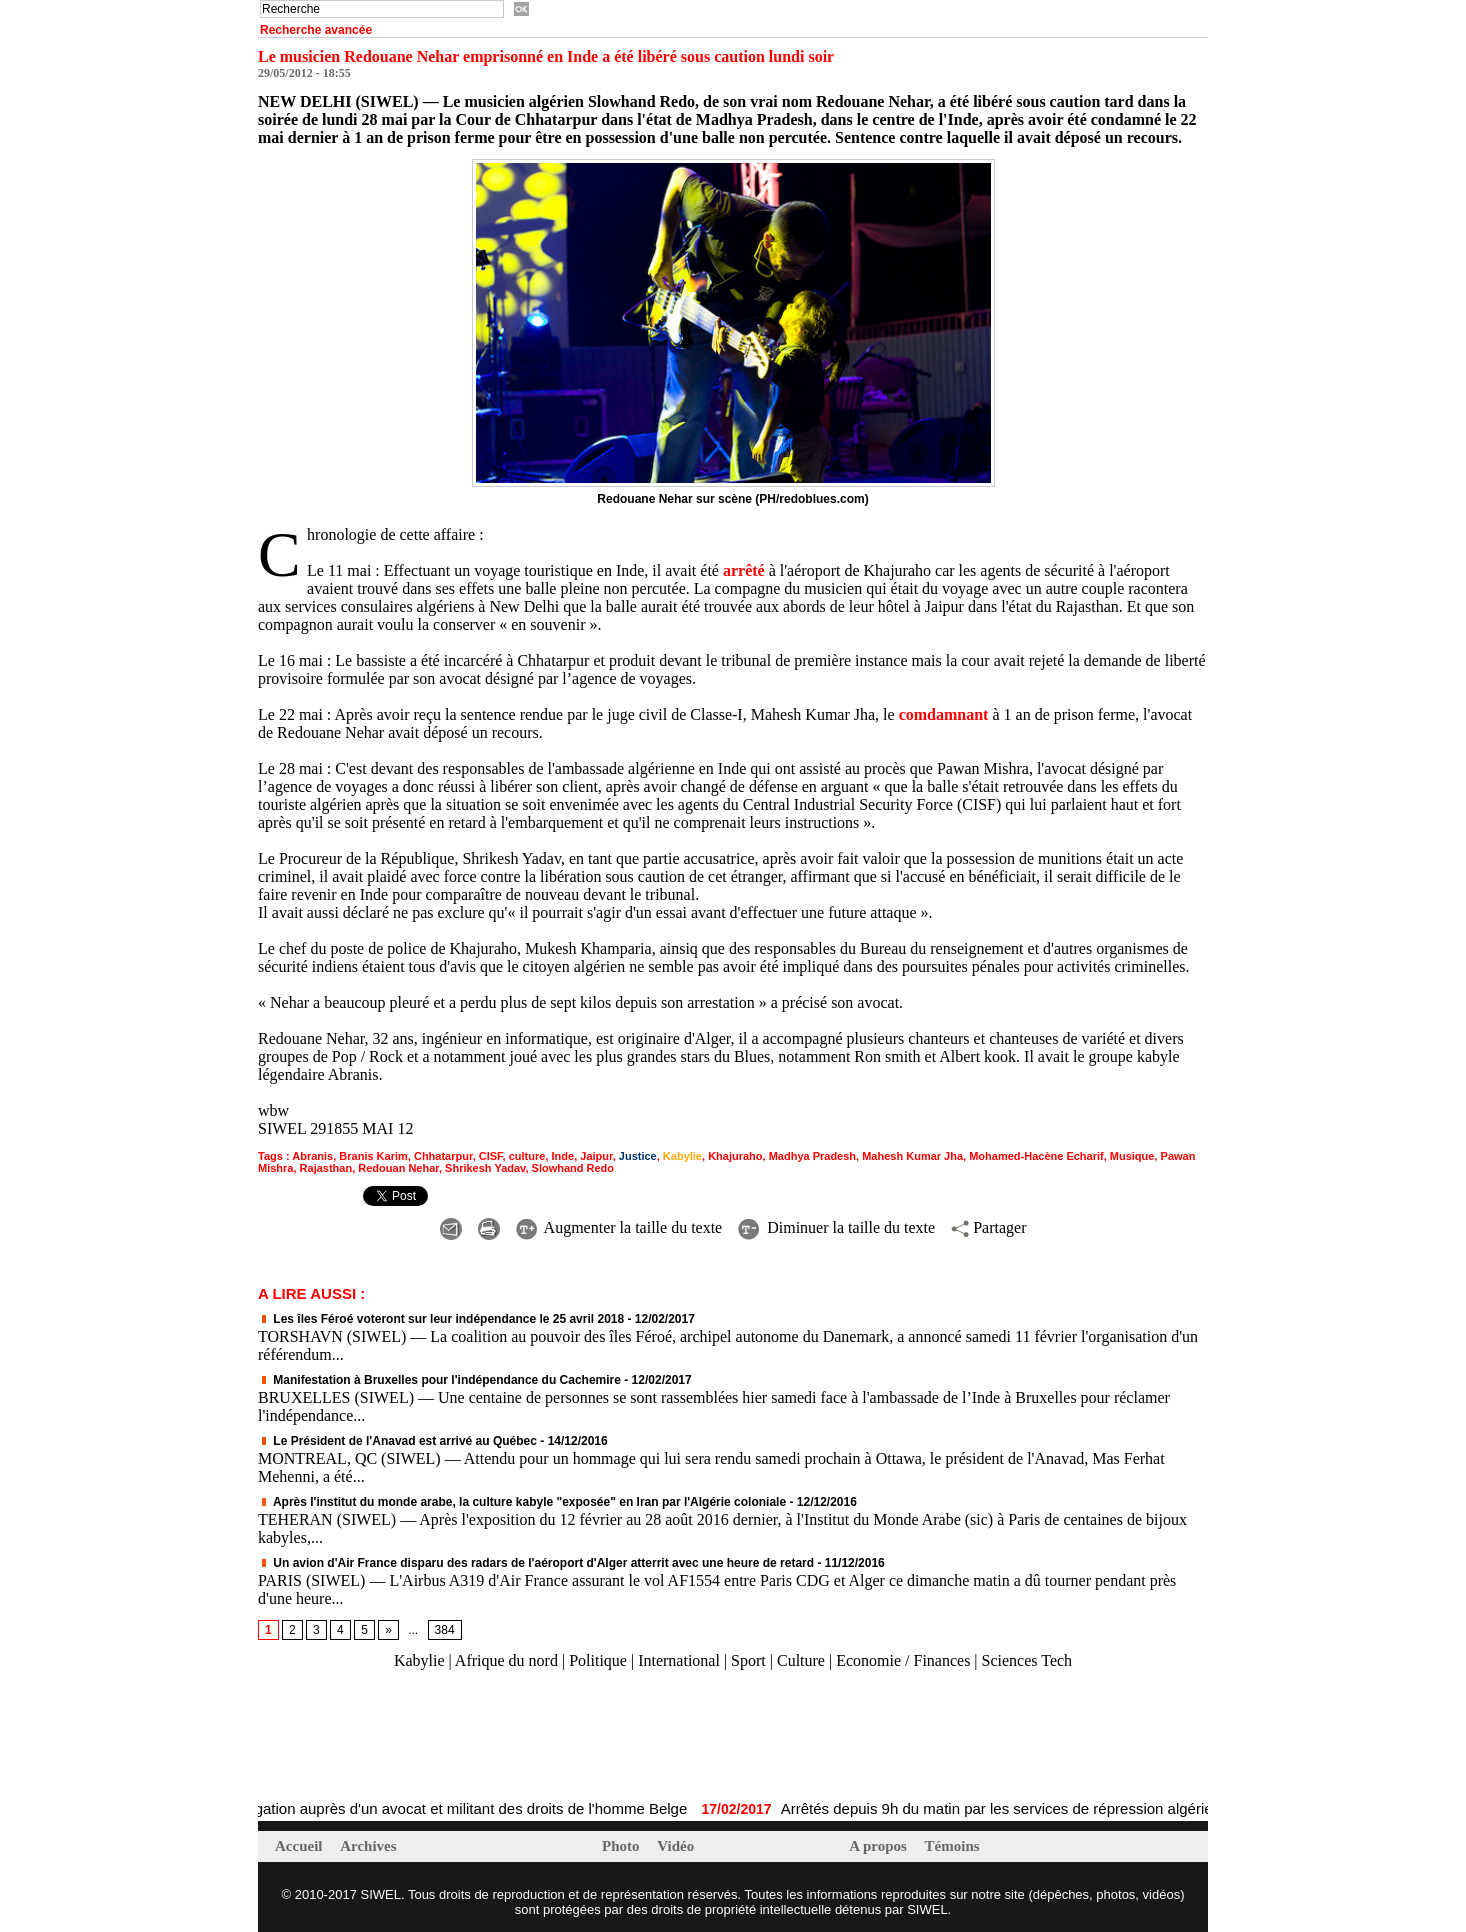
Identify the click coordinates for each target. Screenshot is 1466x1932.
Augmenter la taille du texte (619, 1227)
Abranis (312, 1156)
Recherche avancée (316, 30)
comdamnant (944, 714)
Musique (1132, 1156)
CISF (491, 1156)
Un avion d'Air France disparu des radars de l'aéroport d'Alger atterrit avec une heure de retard (536, 1563)
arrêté (744, 570)
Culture (801, 1660)
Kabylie (682, 1156)
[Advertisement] (492, 1736)
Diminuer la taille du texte (836, 1227)
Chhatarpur (443, 1156)
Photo (622, 1846)
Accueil (300, 1846)
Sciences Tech (1027, 1660)
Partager (988, 1227)
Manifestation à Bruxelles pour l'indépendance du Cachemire (439, 1380)
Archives (368, 1846)
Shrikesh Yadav (485, 1168)
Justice (638, 1156)
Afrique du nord (506, 1660)
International (679, 1660)
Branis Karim (373, 1156)
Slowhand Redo (573, 1168)
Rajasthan (326, 1168)
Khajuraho (735, 1156)
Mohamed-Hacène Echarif (1036, 1156)
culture (527, 1156)
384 (445, 1630)
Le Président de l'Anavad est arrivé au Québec (397, 1441)
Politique (598, 1660)
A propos (879, 1846)
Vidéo (675, 1846)
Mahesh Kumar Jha (912, 1156)
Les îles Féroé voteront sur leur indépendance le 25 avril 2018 (441, 1319)
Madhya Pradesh (812, 1156)
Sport (748, 1660)
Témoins (952, 1846)
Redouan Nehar (398, 1168)
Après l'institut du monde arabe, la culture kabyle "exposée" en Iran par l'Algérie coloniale (522, 1502)
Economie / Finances (903, 1660)
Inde (563, 1156)
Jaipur (596, 1156)
